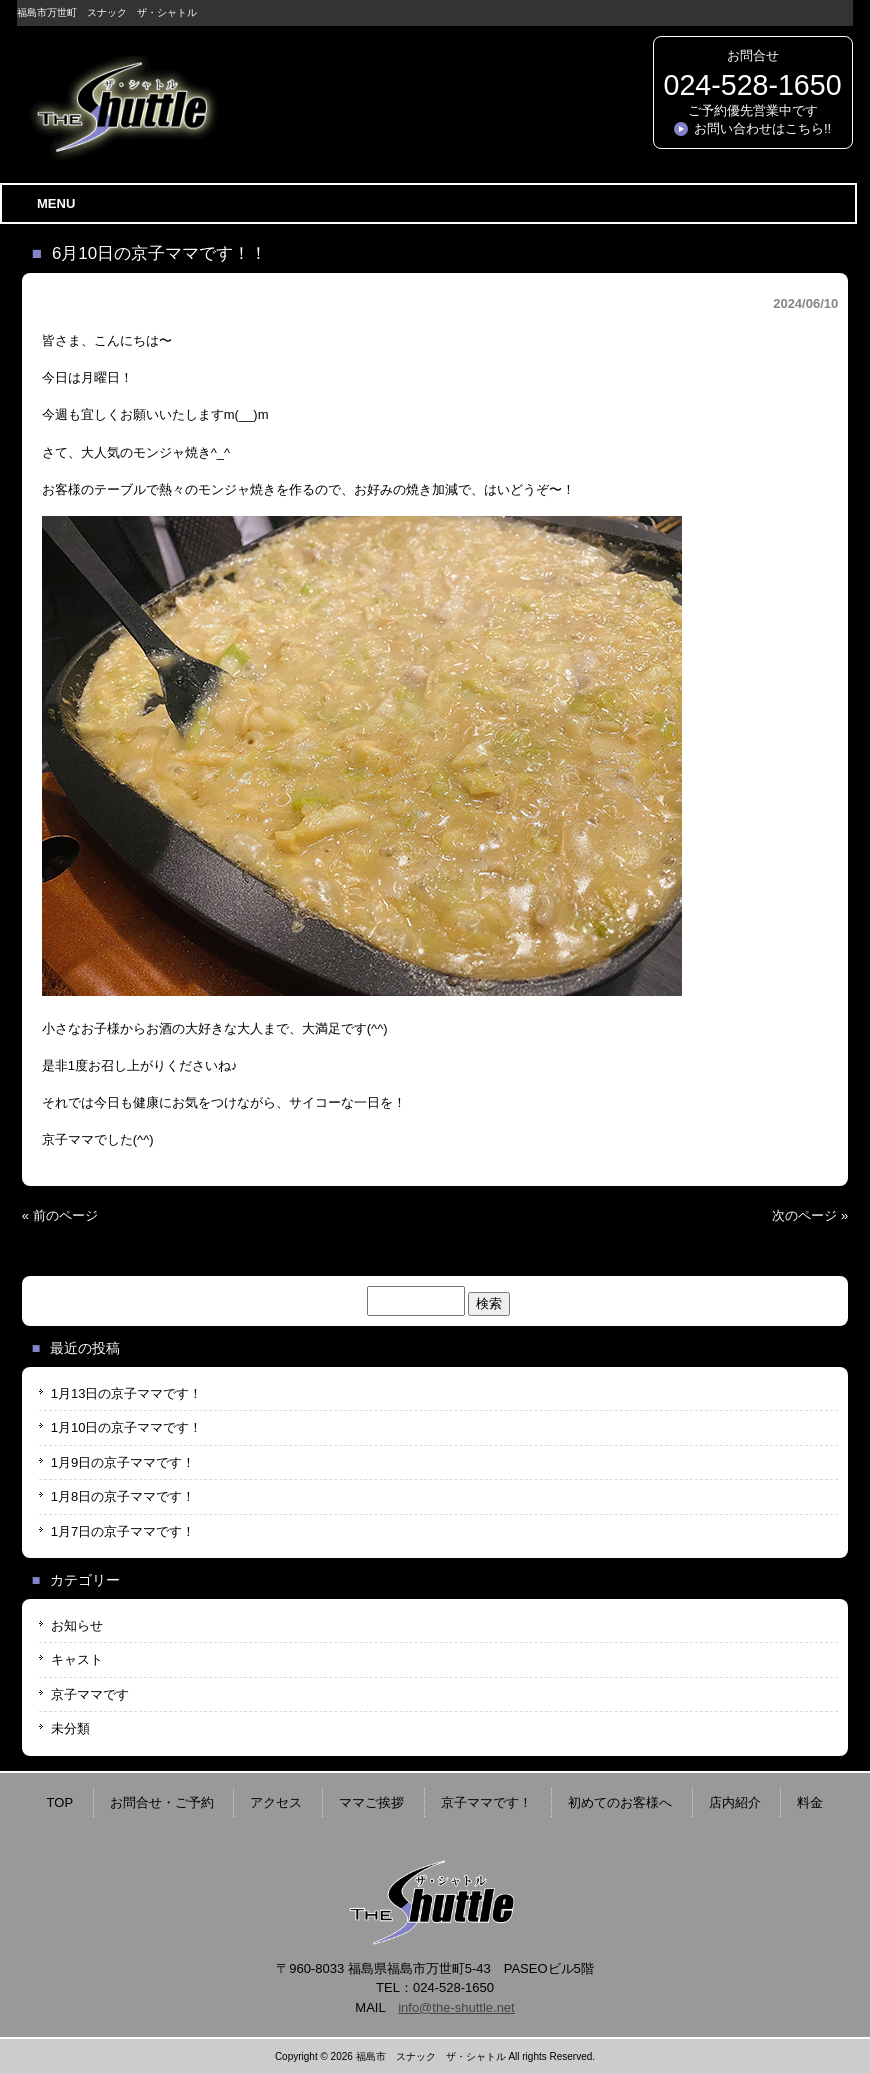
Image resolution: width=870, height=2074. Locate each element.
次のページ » (810, 1215)
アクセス (276, 1802)
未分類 (70, 1728)
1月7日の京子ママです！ (123, 1531)
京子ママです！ (486, 1802)
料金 (810, 1802)
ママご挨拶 (371, 1802)
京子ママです (90, 1694)
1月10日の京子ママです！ (127, 1427)
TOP (60, 1802)
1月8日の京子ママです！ (123, 1496)
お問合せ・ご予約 (162, 1802)
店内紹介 (735, 1802)
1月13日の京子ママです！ (127, 1393)
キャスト (77, 1659)
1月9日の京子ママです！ (123, 1462)
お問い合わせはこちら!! (762, 128)
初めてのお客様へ (620, 1802)
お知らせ (77, 1625)
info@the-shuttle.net (456, 2007)
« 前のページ (60, 1215)
